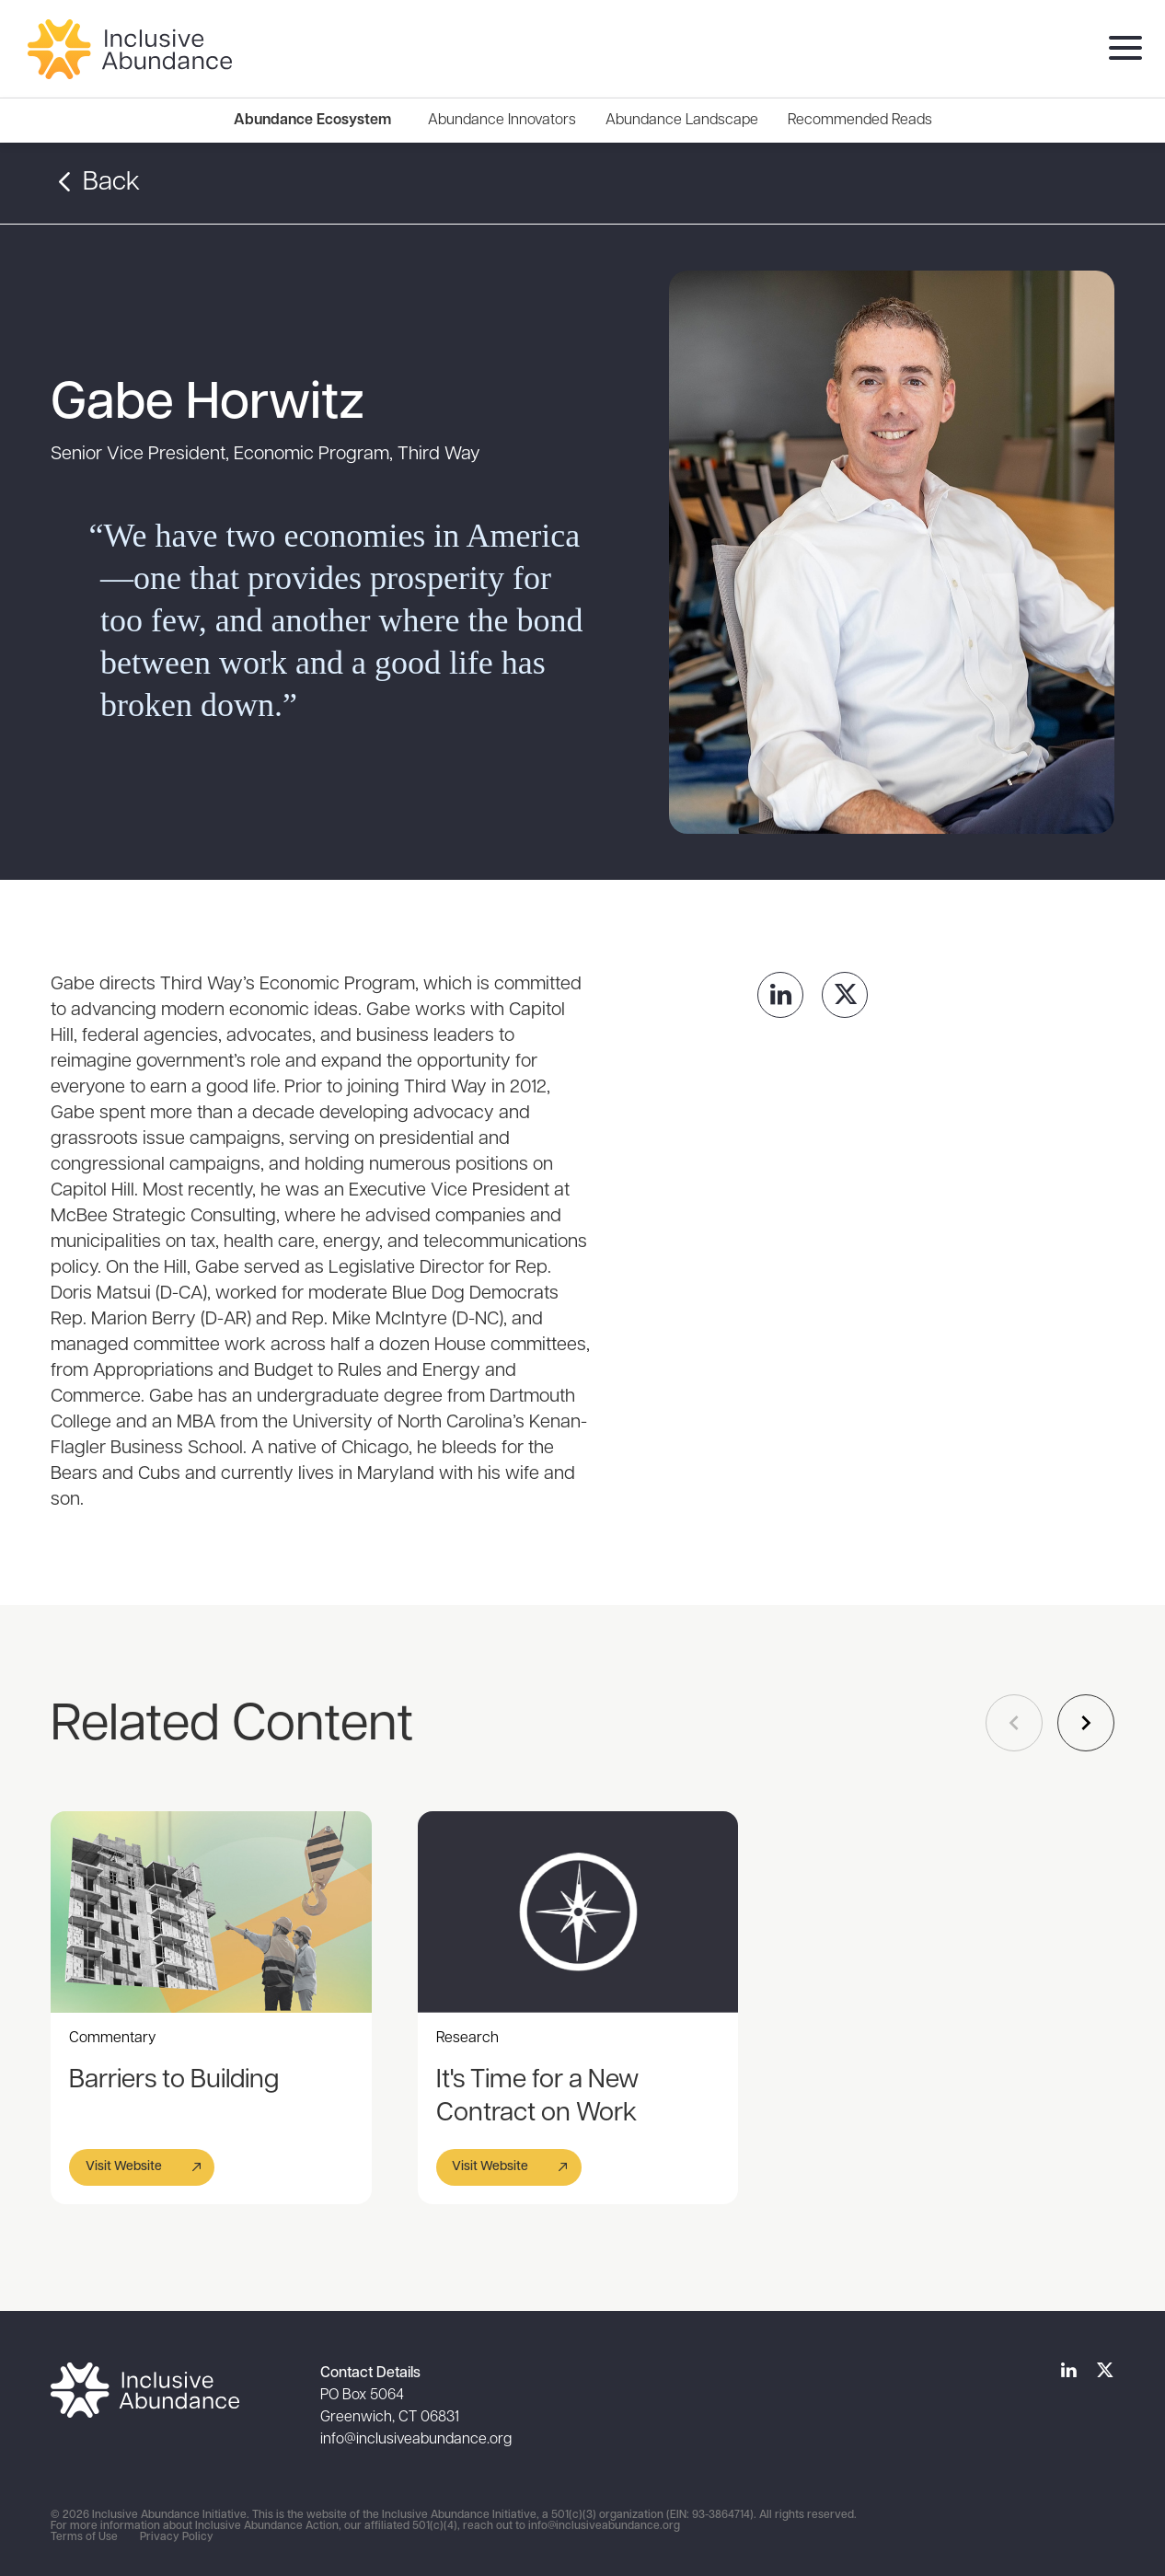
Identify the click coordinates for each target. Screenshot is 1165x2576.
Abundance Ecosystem (312, 120)
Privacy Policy (176, 2537)
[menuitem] (502, 120)
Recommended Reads (860, 120)
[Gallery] (601, 2007)
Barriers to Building (174, 2081)
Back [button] (95, 183)
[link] (780, 995)
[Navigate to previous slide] (1014, 1722)
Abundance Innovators (502, 120)
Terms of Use (84, 2537)
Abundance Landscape (682, 120)
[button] (141, 2167)
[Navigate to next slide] (1085, 1722)
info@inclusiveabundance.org (416, 2439)
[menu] (1120, 49)
